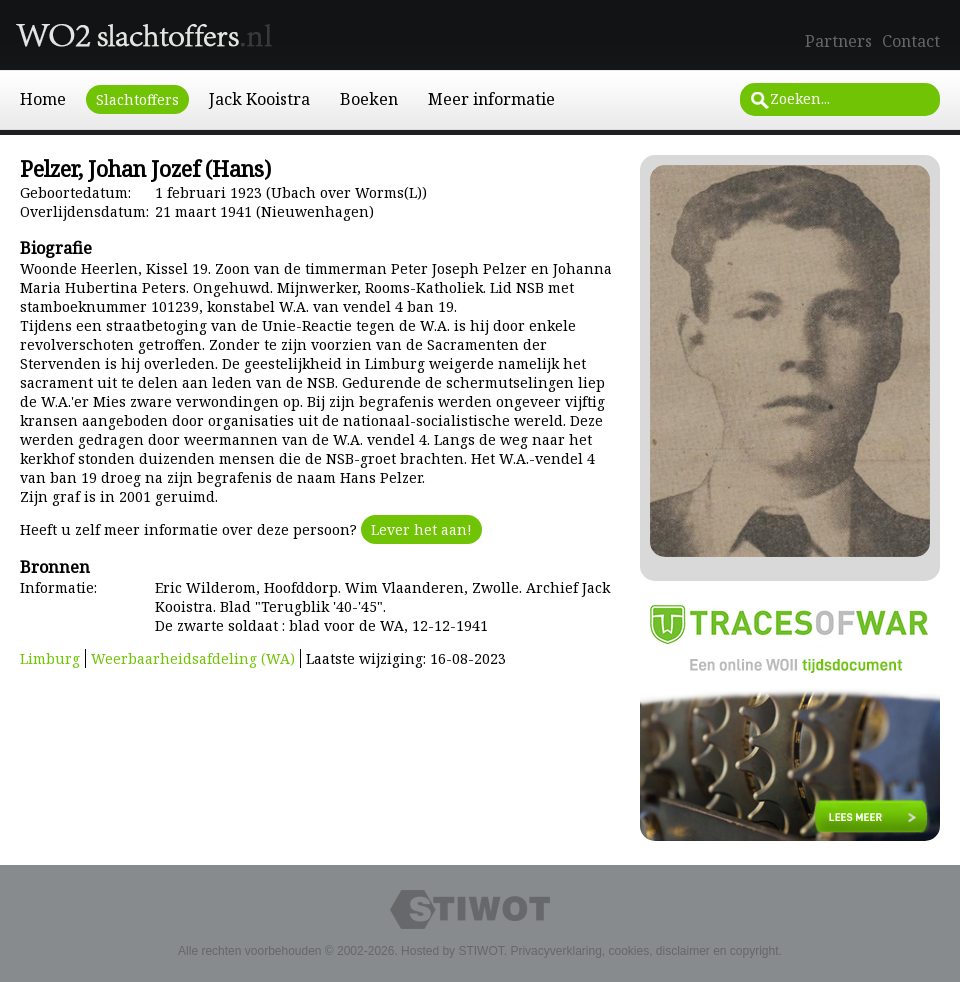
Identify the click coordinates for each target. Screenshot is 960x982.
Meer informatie (491, 99)
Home (43, 99)
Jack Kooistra (259, 99)
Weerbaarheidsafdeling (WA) (193, 658)
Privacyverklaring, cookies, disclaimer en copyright (644, 951)
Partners (838, 41)
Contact (911, 41)
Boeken (369, 99)
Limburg (50, 658)
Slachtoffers (137, 99)
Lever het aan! (421, 529)
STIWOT (480, 951)
